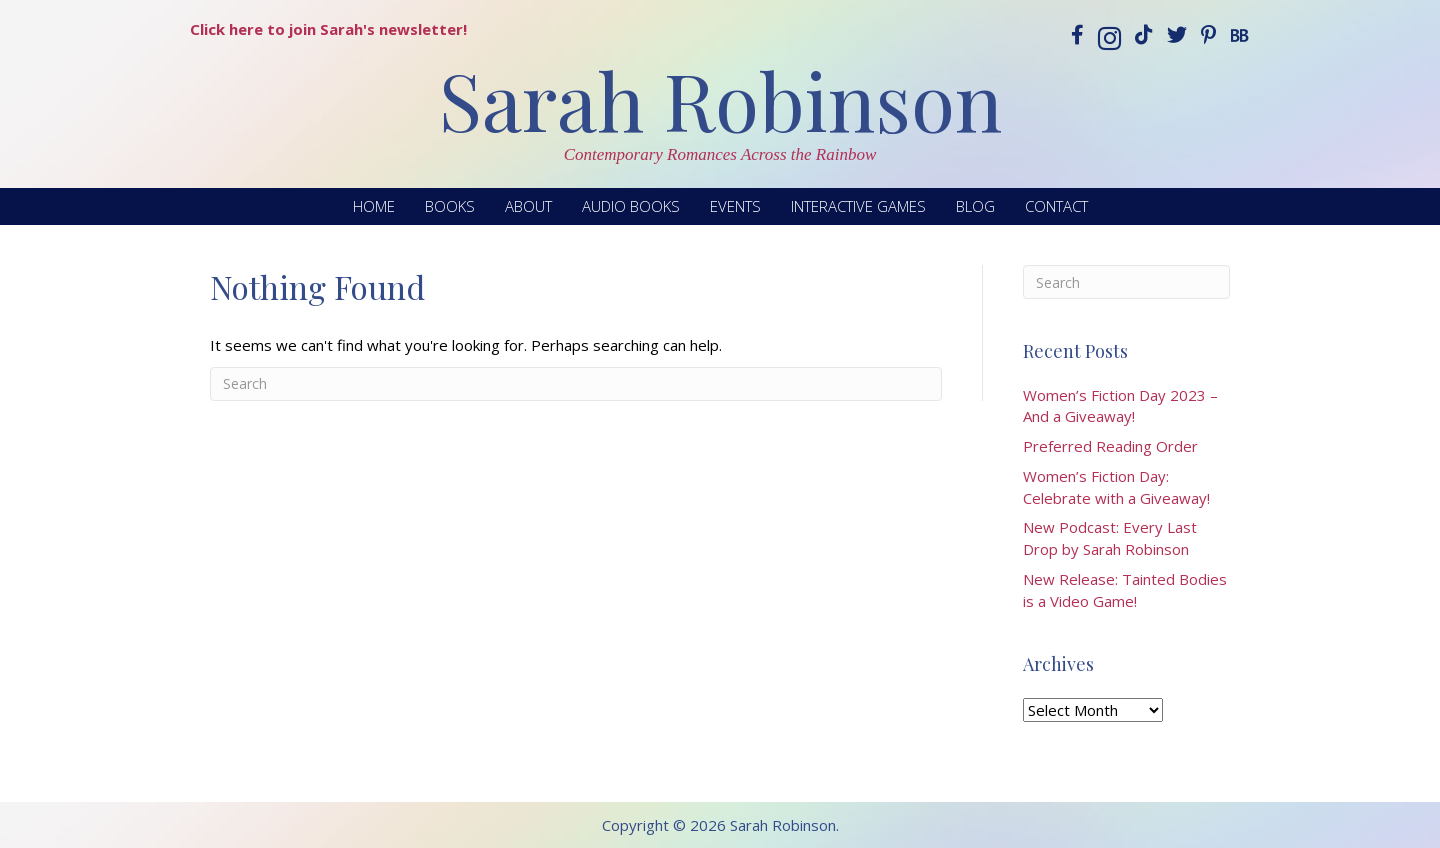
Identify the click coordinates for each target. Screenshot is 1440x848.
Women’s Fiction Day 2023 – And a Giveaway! (1120, 406)
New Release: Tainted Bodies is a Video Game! (1125, 590)
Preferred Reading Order (1110, 446)
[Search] (576, 384)
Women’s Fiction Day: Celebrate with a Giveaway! (1116, 487)
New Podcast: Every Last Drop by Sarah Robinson (1110, 538)
